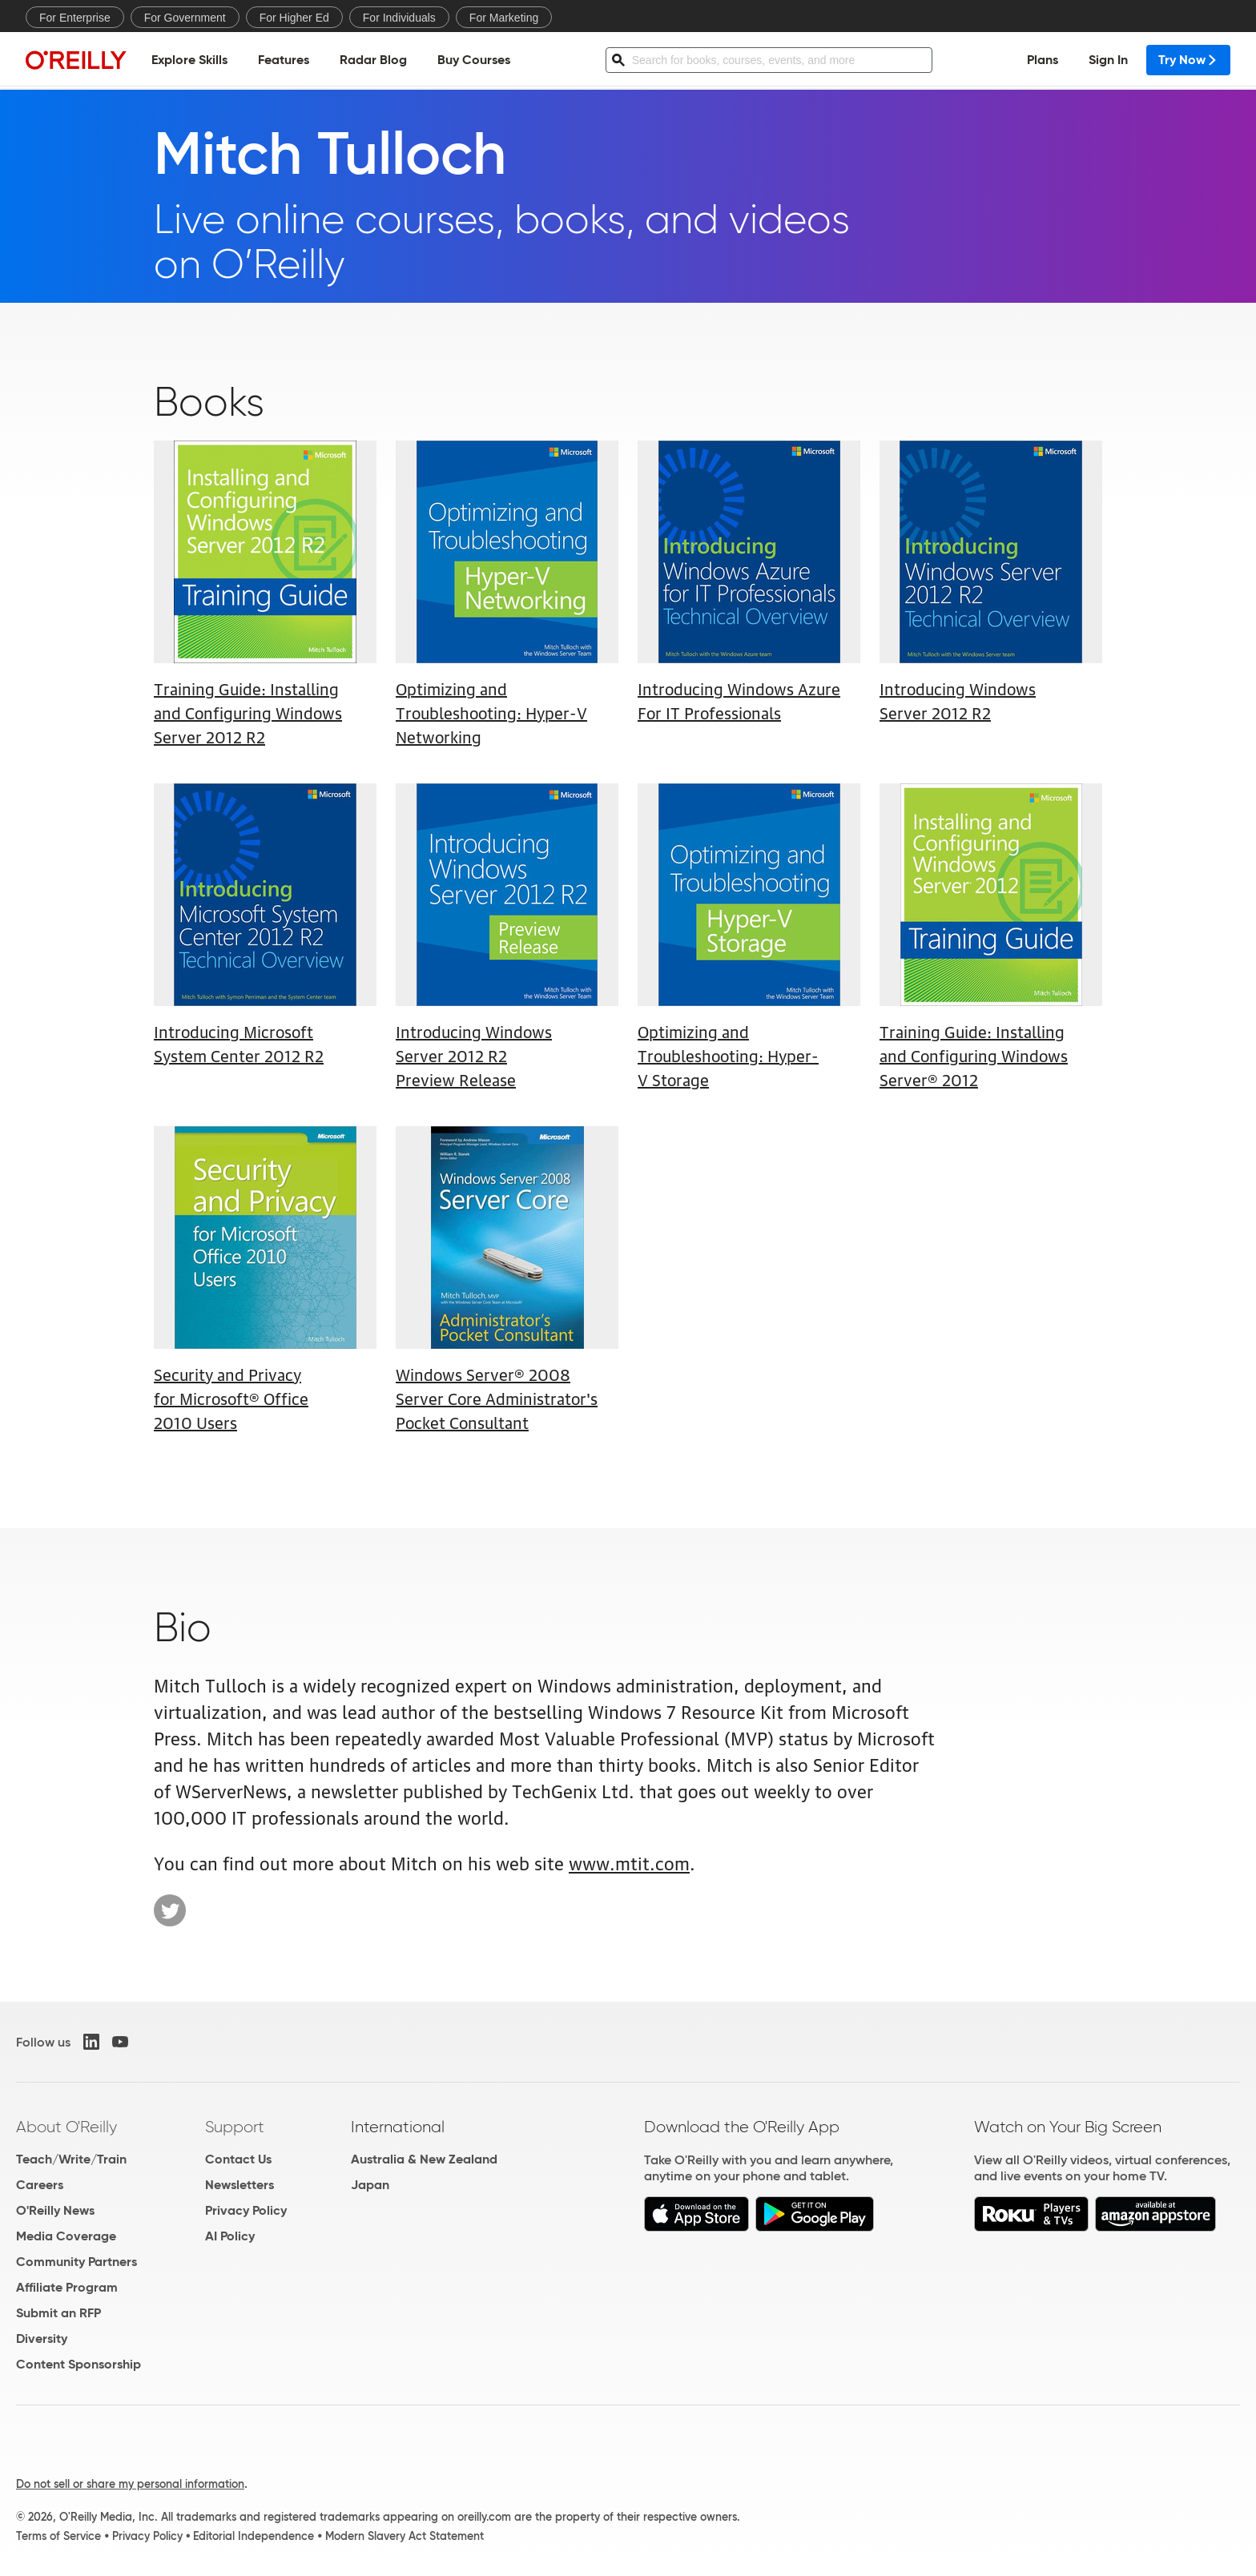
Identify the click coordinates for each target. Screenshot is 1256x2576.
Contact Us (238, 2159)
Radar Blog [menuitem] (373, 60)
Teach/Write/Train (71, 2159)
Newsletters (239, 2184)
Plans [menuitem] (1042, 60)
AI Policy (230, 2236)
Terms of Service (58, 2536)
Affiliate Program (67, 2287)
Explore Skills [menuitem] (189, 60)
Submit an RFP (58, 2312)
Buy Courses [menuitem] (473, 60)
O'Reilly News (55, 2210)
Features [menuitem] (283, 60)
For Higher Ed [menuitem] (294, 17)
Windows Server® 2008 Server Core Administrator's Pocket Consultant (497, 1397)
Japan (370, 2184)
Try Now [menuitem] (1188, 60)
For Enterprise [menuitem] (75, 17)
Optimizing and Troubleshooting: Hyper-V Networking (491, 712)
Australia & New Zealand (424, 2159)
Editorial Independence (253, 2536)
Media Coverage (66, 2236)
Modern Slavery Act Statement (404, 2536)
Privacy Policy (246, 2210)
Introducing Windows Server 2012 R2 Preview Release (474, 1055)
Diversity (41, 2338)
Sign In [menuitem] (1108, 60)
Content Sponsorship (78, 2364)
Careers (39, 2184)
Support (234, 2126)
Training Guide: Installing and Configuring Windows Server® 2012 (974, 1055)
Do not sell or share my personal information (130, 2484)
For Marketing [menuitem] (503, 17)
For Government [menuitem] (185, 17)
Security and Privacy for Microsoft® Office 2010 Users (231, 1397)
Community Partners (76, 2261)
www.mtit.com (629, 1861)
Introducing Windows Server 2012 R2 (958, 700)
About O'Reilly (66, 2126)
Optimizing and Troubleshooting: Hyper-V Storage (728, 1055)
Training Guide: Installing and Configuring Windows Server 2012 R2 (248, 712)
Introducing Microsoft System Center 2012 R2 (239, 1043)
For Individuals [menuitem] (399, 17)
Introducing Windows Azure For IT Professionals (739, 700)
